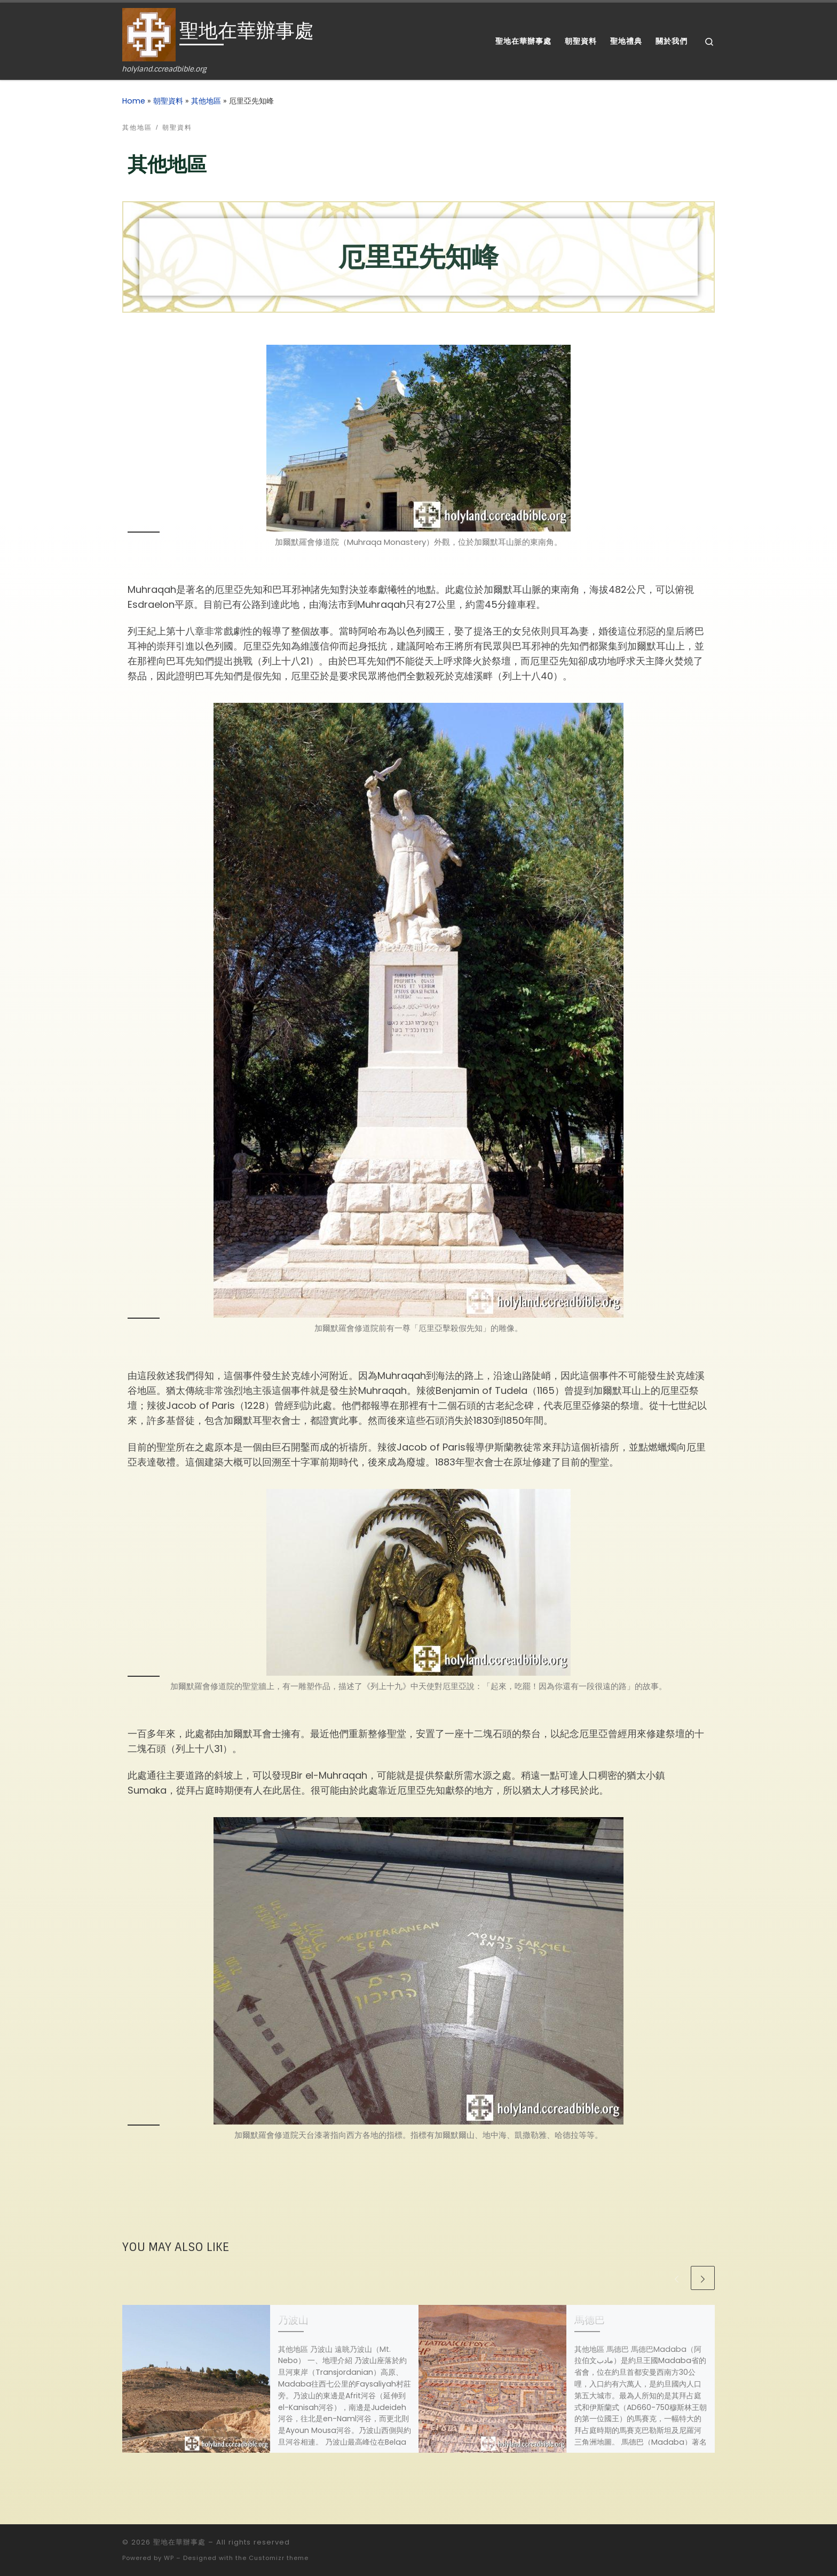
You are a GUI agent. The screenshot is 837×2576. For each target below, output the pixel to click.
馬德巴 (589, 2320)
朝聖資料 (168, 101)
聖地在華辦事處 (179, 2542)
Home (133, 101)
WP (169, 2558)
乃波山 (293, 2320)
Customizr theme (279, 2558)
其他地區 (206, 101)
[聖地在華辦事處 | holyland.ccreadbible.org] (149, 33)
